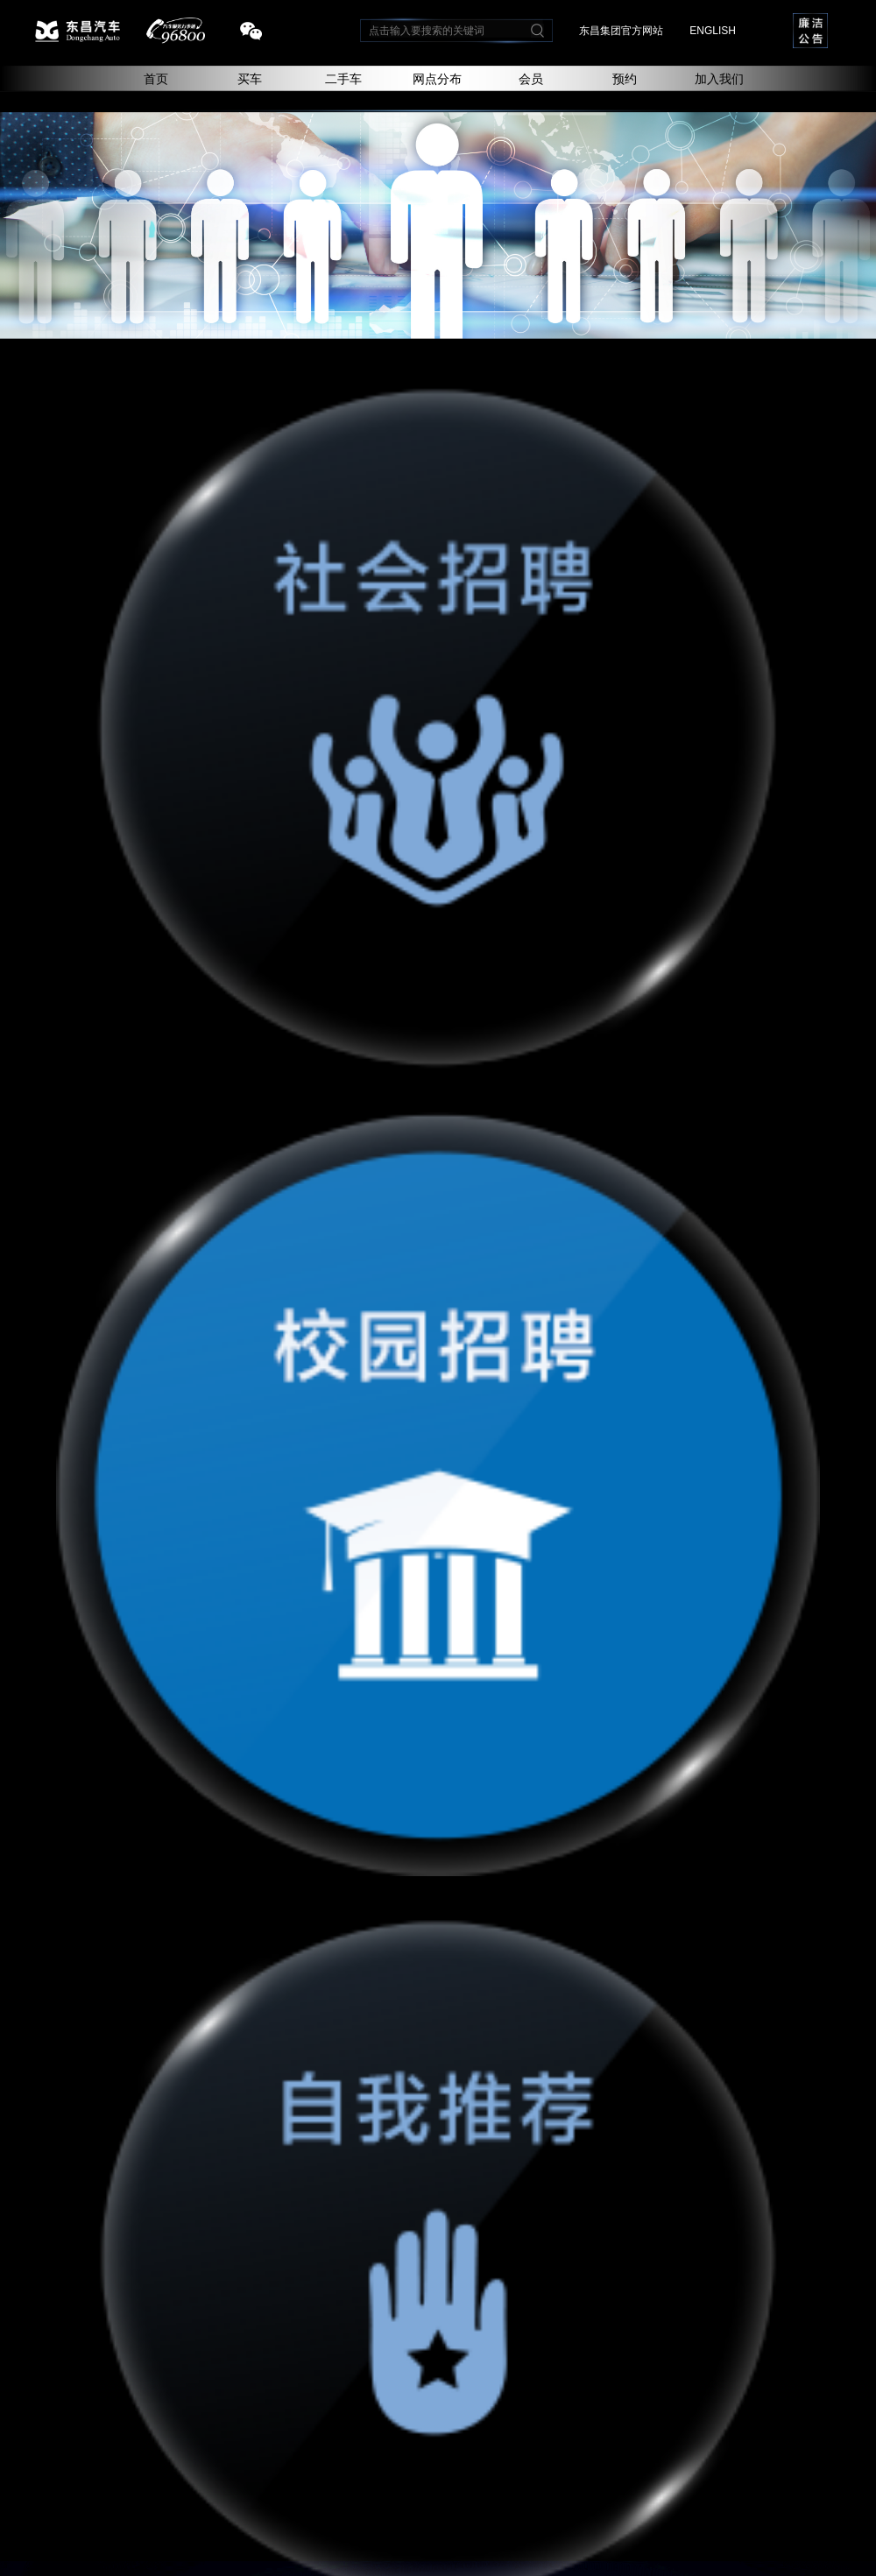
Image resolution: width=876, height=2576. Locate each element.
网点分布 (437, 79)
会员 (531, 79)
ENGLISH (712, 31)
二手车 (343, 79)
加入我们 (719, 79)
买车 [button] (249, 79)
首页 (156, 79)
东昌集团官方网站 (621, 31)
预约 (624, 79)
